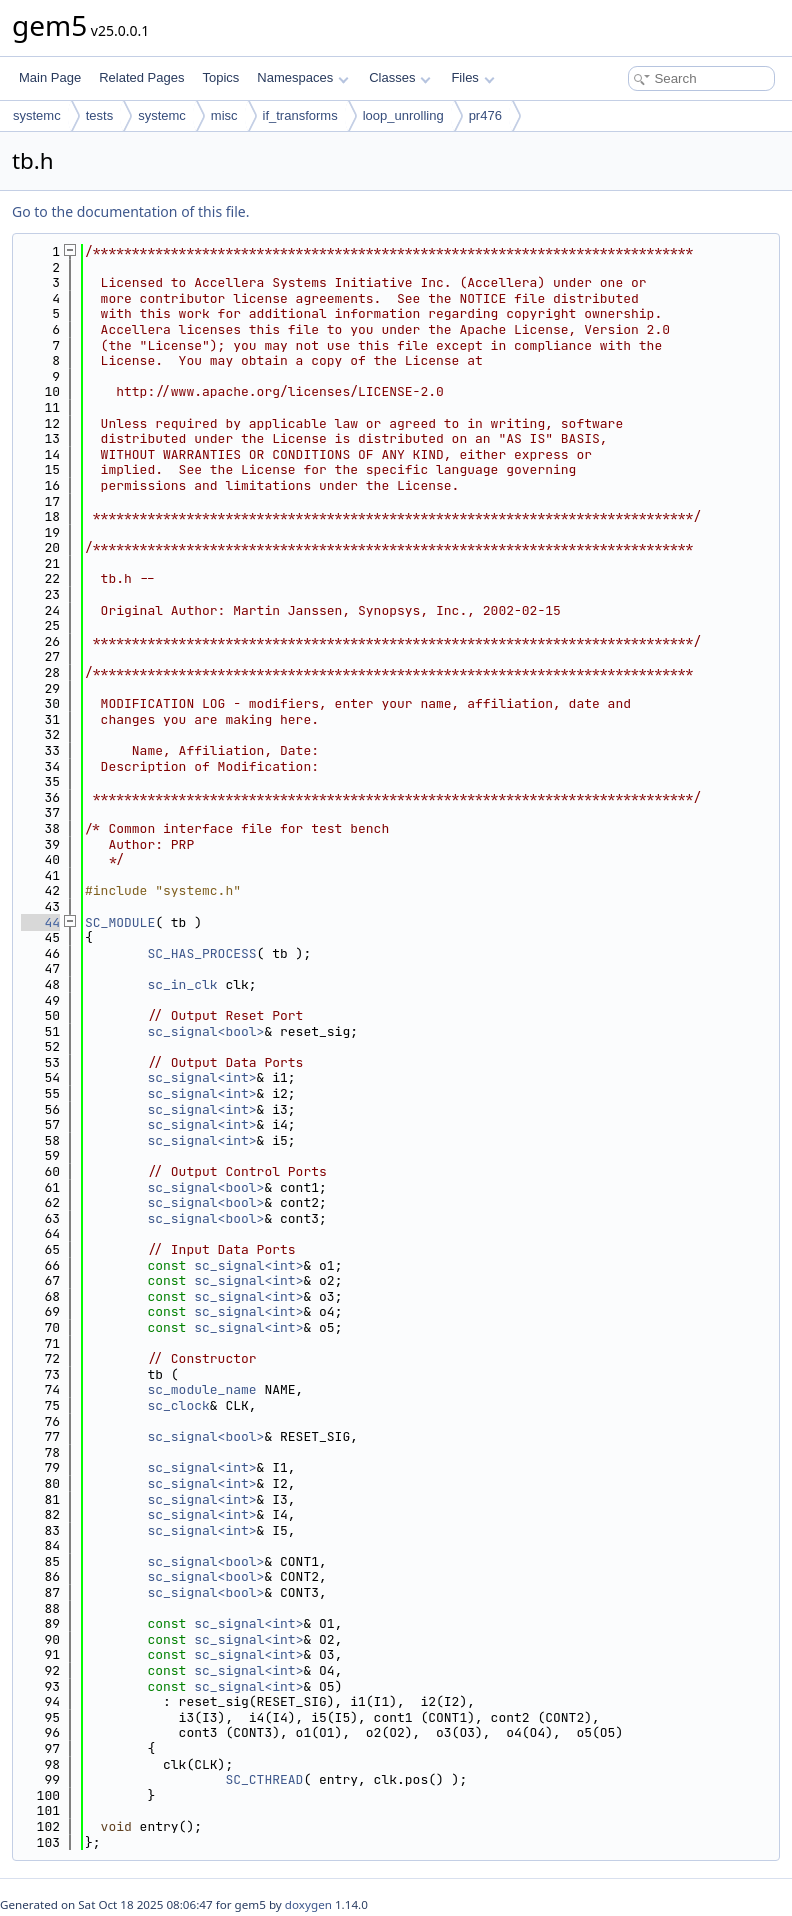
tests (99, 115)
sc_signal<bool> (205, 1031)
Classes (400, 77)
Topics (220, 77)
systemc (37, 115)
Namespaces (302, 77)
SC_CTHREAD (264, 1779)
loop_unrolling (403, 115)
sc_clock (178, 1405)
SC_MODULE (120, 922)
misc (224, 115)
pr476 (485, 115)
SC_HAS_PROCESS (201, 953)
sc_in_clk (182, 984)
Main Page (50, 77)
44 (40, 922)
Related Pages (141, 77)
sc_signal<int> (201, 1077)
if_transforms (300, 115)
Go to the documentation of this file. (130, 211)
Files (472, 77)
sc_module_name (201, 1389)
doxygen (308, 1904)
